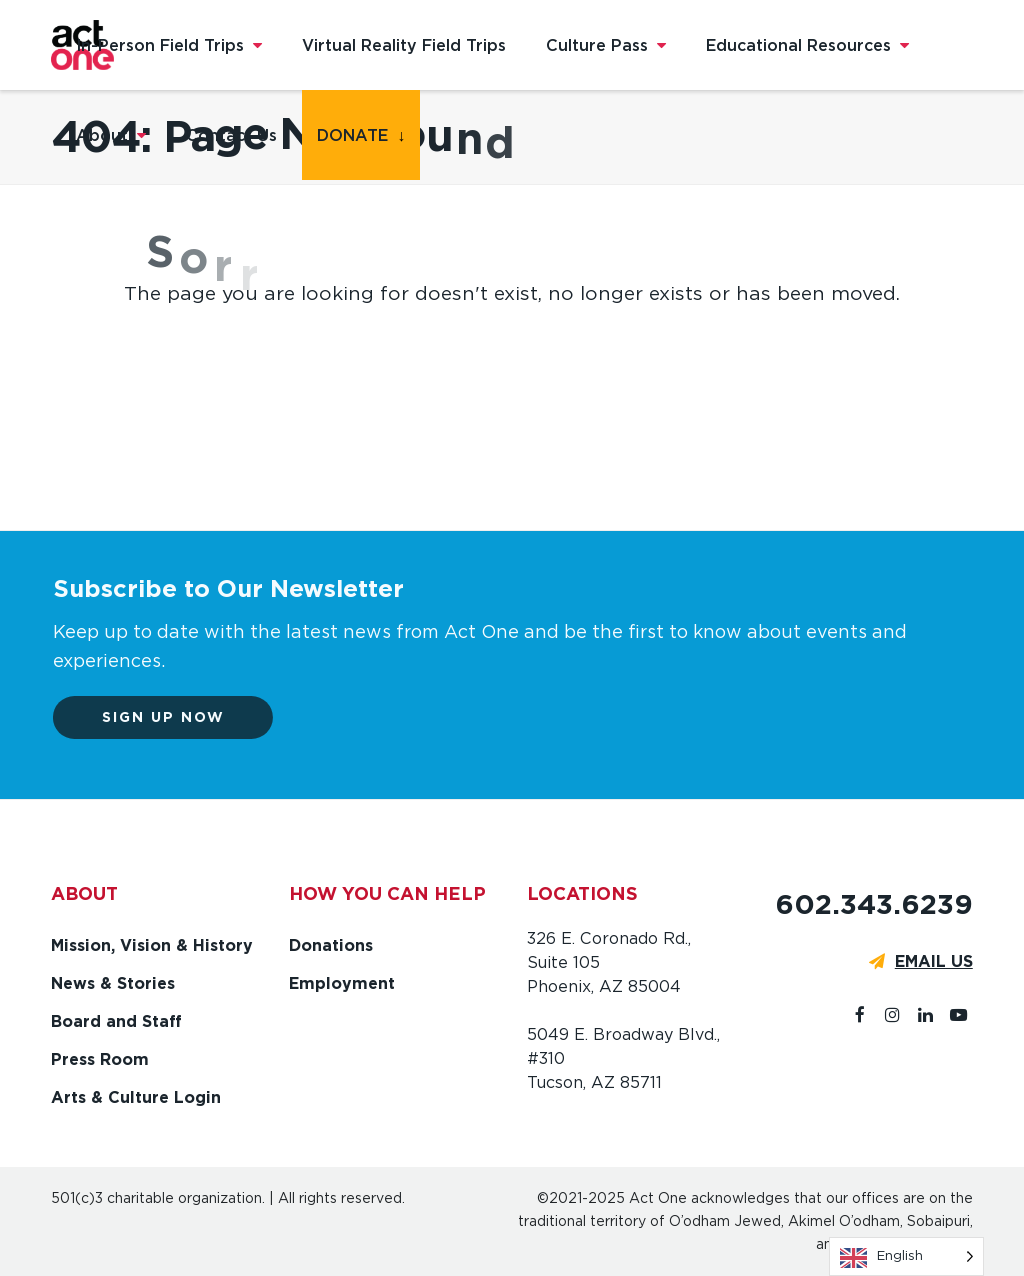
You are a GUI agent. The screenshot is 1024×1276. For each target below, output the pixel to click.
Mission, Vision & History (152, 945)
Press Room (100, 1059)
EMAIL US (934, 961)
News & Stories (113, 983)
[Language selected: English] (906, 1256)
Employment (342, 983)
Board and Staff (116, 1021)
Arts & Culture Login (136, 1097)
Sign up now (172, 717)
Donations (331, 945)
